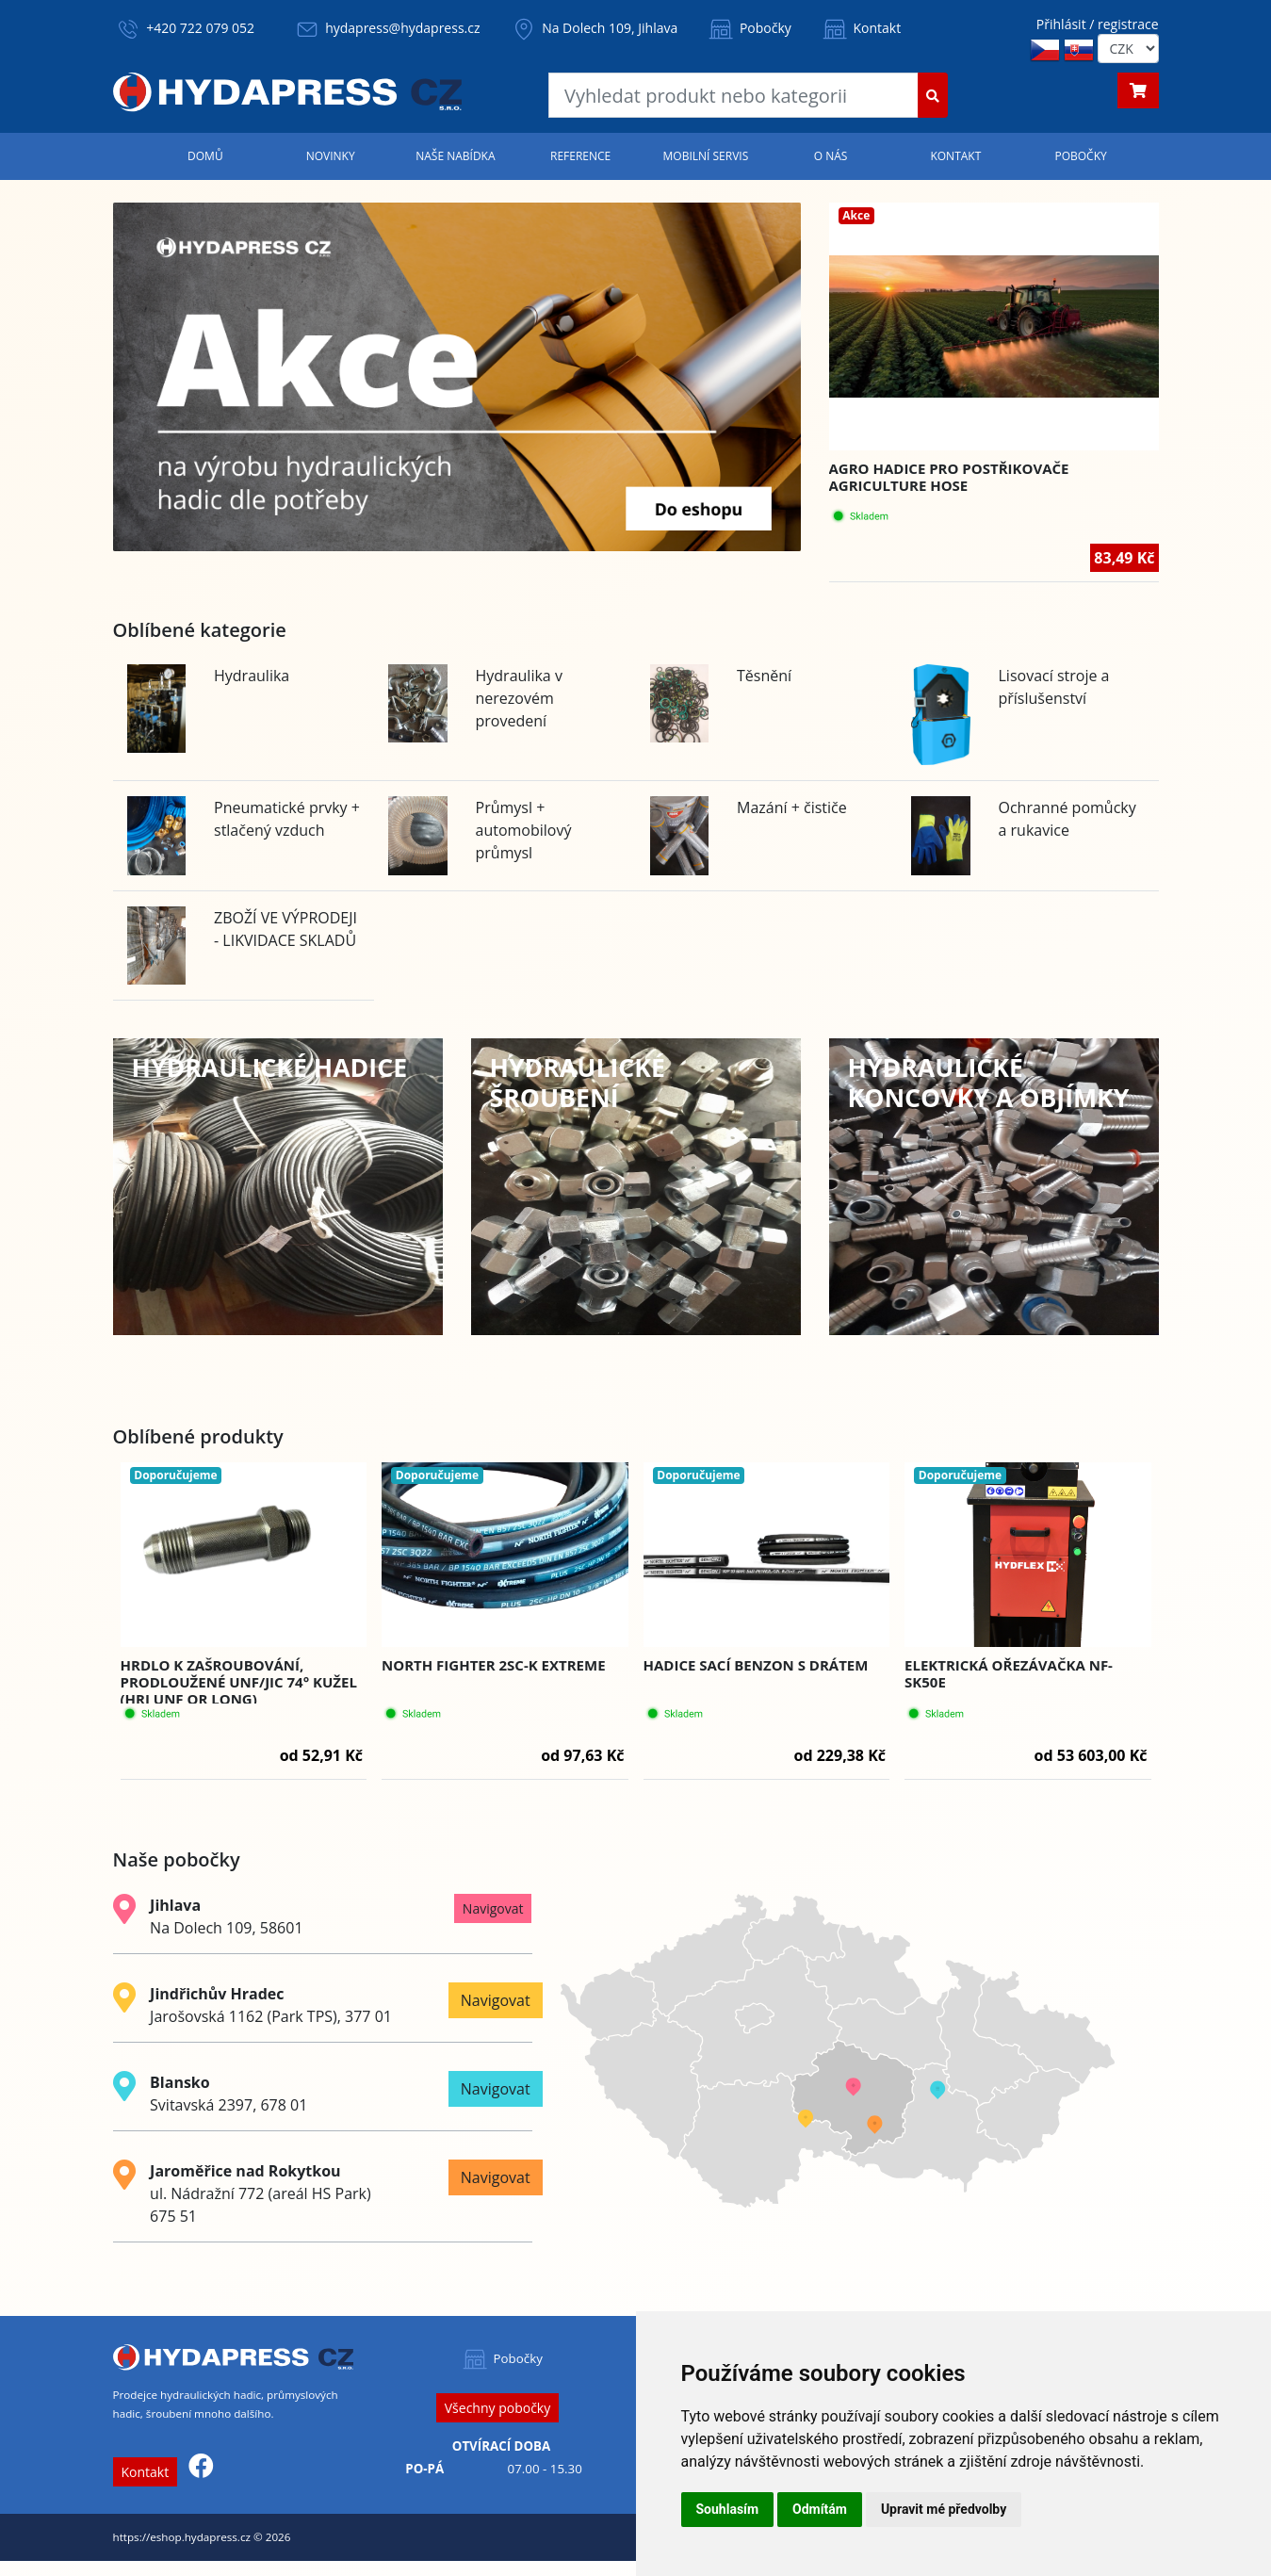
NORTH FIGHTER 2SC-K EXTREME (494, 1664)
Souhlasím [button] (727, 2509)
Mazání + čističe (792, 807)
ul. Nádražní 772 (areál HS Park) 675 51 (260, 2193)
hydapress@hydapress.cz (402, 28)
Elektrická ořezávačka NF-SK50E (1008, 1673)
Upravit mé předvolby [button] (943, 2509)
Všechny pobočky (497, 2408)
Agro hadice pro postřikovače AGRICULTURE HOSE (949, 477)
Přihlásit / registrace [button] (1097, 24)
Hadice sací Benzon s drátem (756, 1664)
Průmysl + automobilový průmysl (524, 830)
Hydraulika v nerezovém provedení (519, 698)
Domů (205, 156)
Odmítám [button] (819, 2509)
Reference (580, 156)
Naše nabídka (455, 156)
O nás (831, 156)
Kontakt (860, 28)
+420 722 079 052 (200, 28)
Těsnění (764, 675)
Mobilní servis (706, 156)
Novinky (330, 156)
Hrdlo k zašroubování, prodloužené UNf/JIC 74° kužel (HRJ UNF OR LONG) (239, 1681)
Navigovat (493, 1908)
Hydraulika (251, 675)
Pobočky (748, 28)
